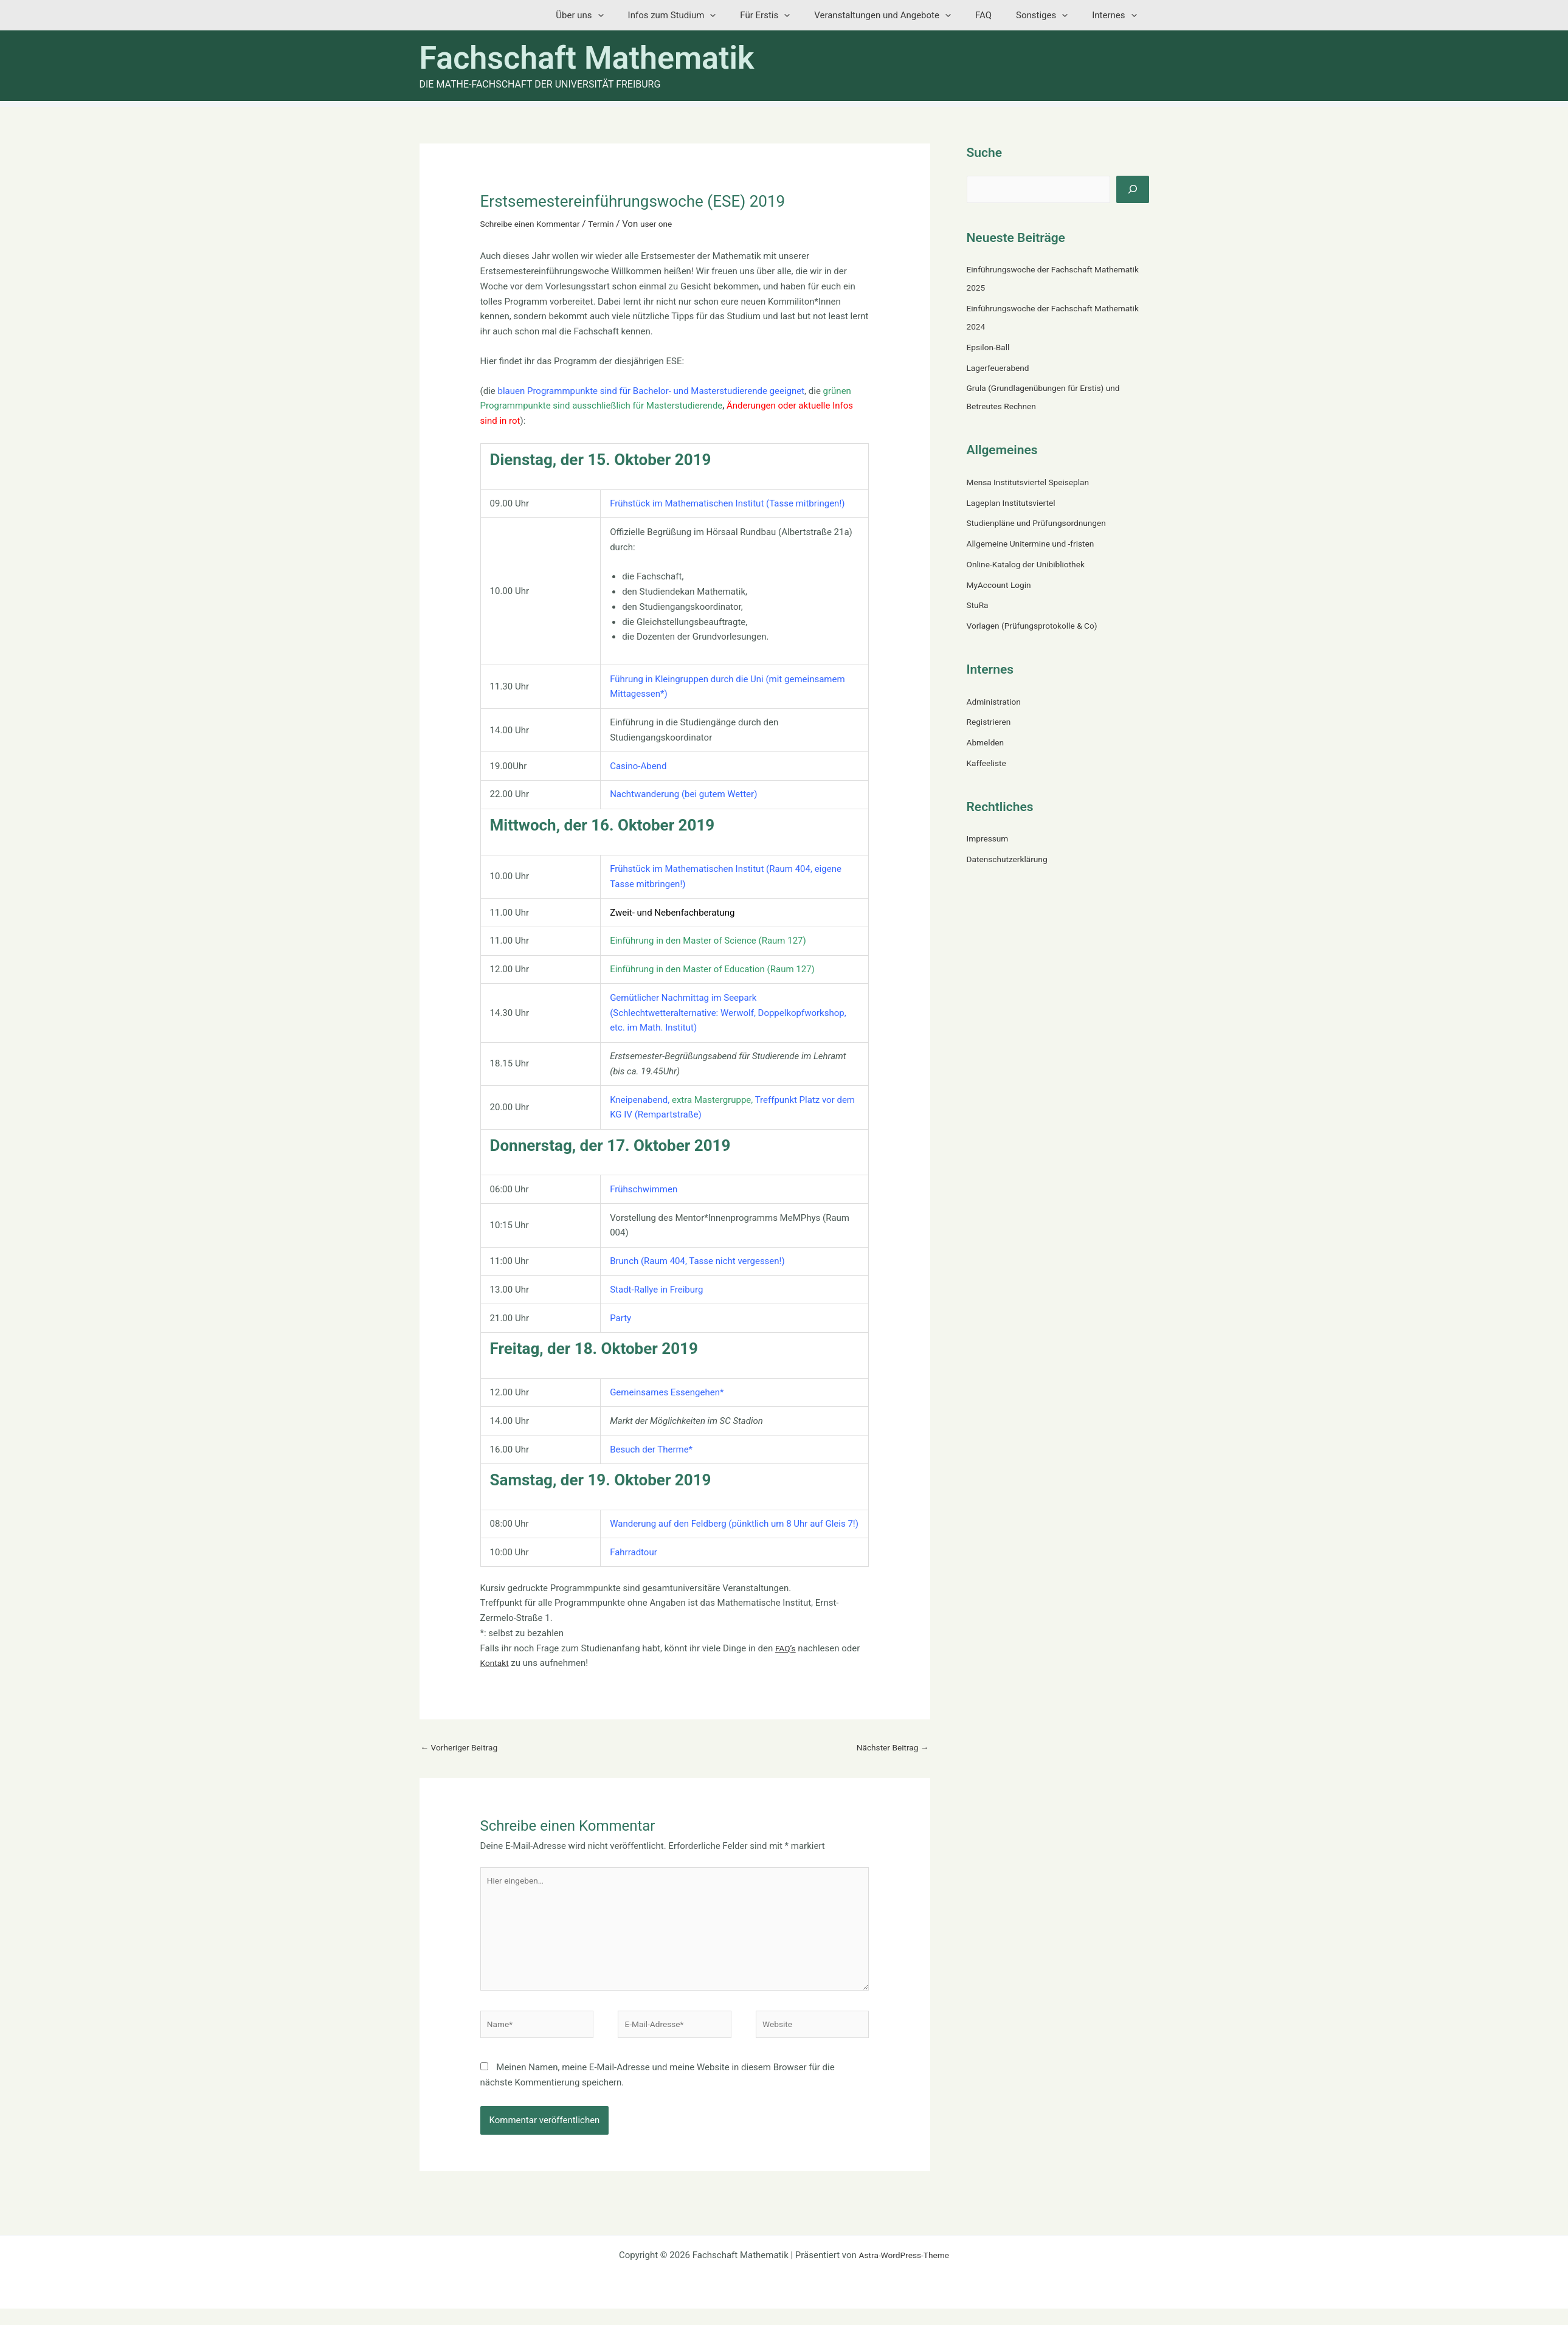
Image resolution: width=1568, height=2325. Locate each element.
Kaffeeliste (988, 763)
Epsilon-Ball (990, 347)
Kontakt (496, 1662)
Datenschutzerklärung (1011, 859)
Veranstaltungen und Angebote (903, 15)
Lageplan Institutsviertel (1015, 502)
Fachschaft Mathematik (587, 58)
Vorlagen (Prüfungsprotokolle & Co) (1038, 625)
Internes (1117, 15)
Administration (996, 701)
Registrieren (991, 721)
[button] (637, 15)
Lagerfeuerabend (1001, 367)
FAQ (998, 15)
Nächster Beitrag (888, 1748)
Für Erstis (792, 15)
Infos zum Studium (705, 15)
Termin (612, 223)
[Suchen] (1132, 189)
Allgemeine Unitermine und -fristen (1037, 543)
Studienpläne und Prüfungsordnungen (1043, 522)
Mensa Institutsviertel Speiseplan (1034, 482)
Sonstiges (1051, 15)
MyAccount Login (1002, 584)
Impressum (989, 838)
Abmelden (987, 742)
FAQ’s (786, 1648)
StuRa (979, 604)
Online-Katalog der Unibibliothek (1031, 564)
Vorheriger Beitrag (463, 1748)
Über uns (619, 15)
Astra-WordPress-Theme (903, 2271)
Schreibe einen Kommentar (535, 223)
